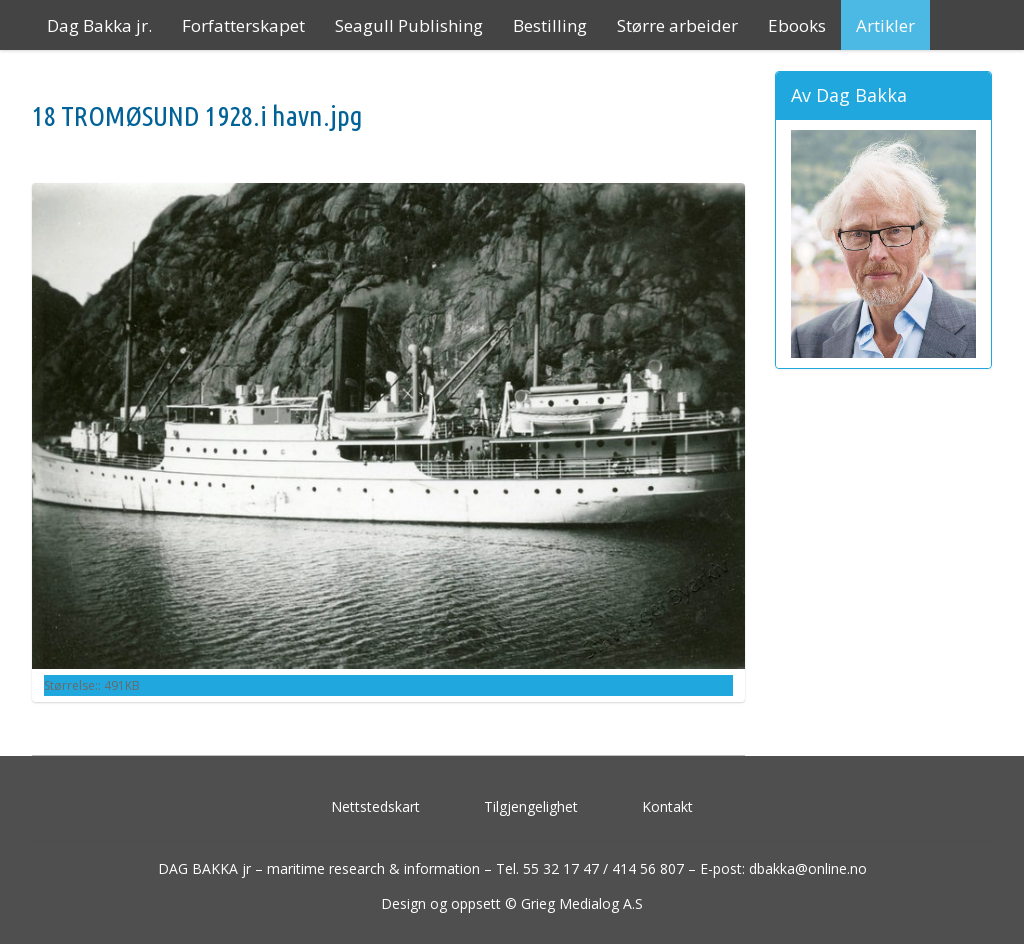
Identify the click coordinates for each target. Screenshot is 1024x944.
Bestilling (550, 25)
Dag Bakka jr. (99, 25)
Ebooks (797, 25)
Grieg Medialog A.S (582, 903)
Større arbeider (677, 25)
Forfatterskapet (243, 25)
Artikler (885, 25)
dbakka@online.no (808, 868)
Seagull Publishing (409, 25)
